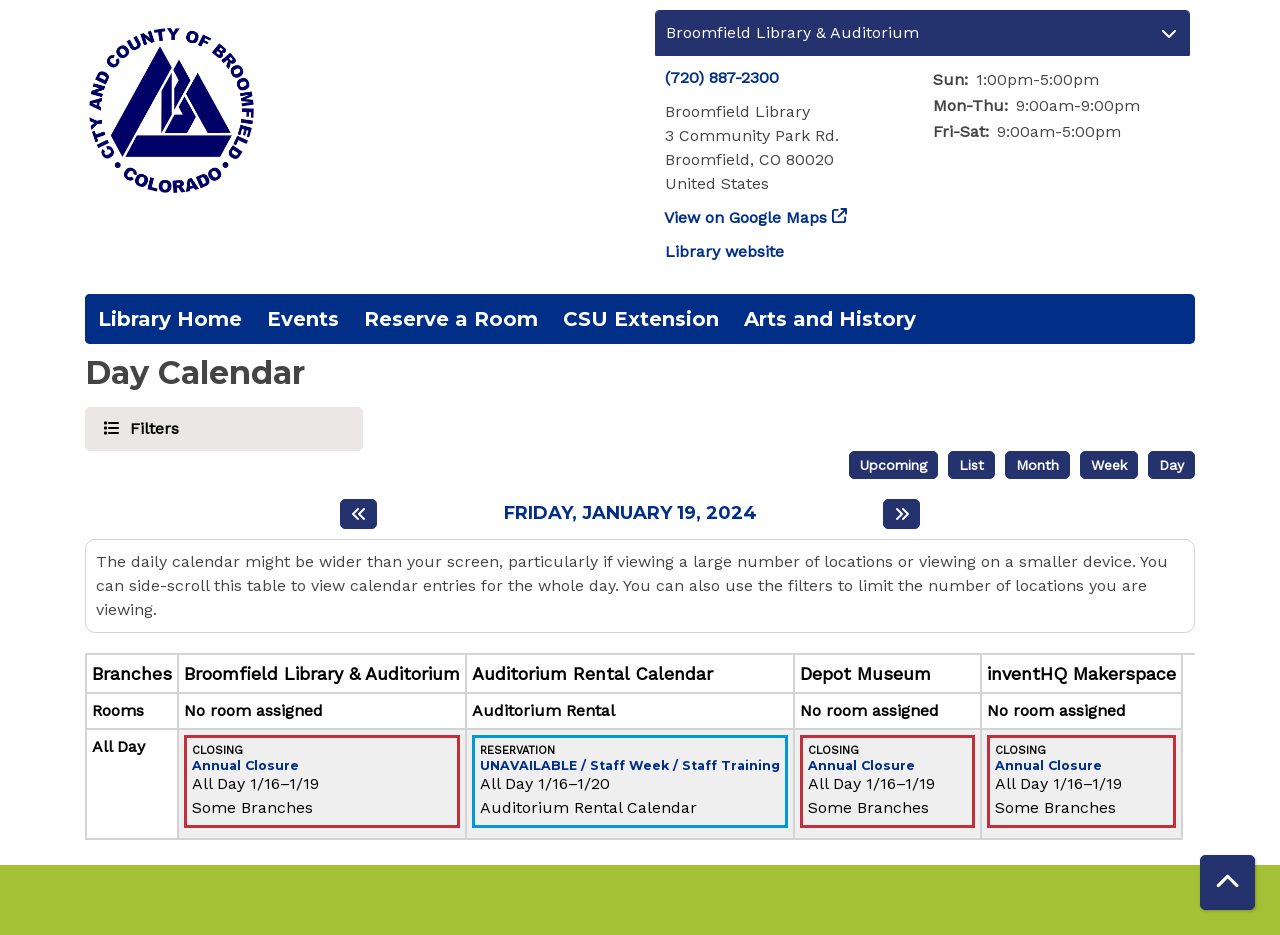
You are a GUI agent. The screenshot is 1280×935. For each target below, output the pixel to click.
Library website (724, 251)
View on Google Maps (746, 217)
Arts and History (830, 319)
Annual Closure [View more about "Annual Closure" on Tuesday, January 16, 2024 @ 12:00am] (245, 766)
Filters (151, 427)
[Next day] (901, 514)
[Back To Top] (1227, 882)
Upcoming (893, 465)
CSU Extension (641, 319)
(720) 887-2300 (722, 77)
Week (1109, 465)
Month (1037, 465)
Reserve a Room (451, 319)
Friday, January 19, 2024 (630, 513)
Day (1171, 465)
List (971, 465)
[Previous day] (358, 514)
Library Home (170, 319)
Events (303, 319)
